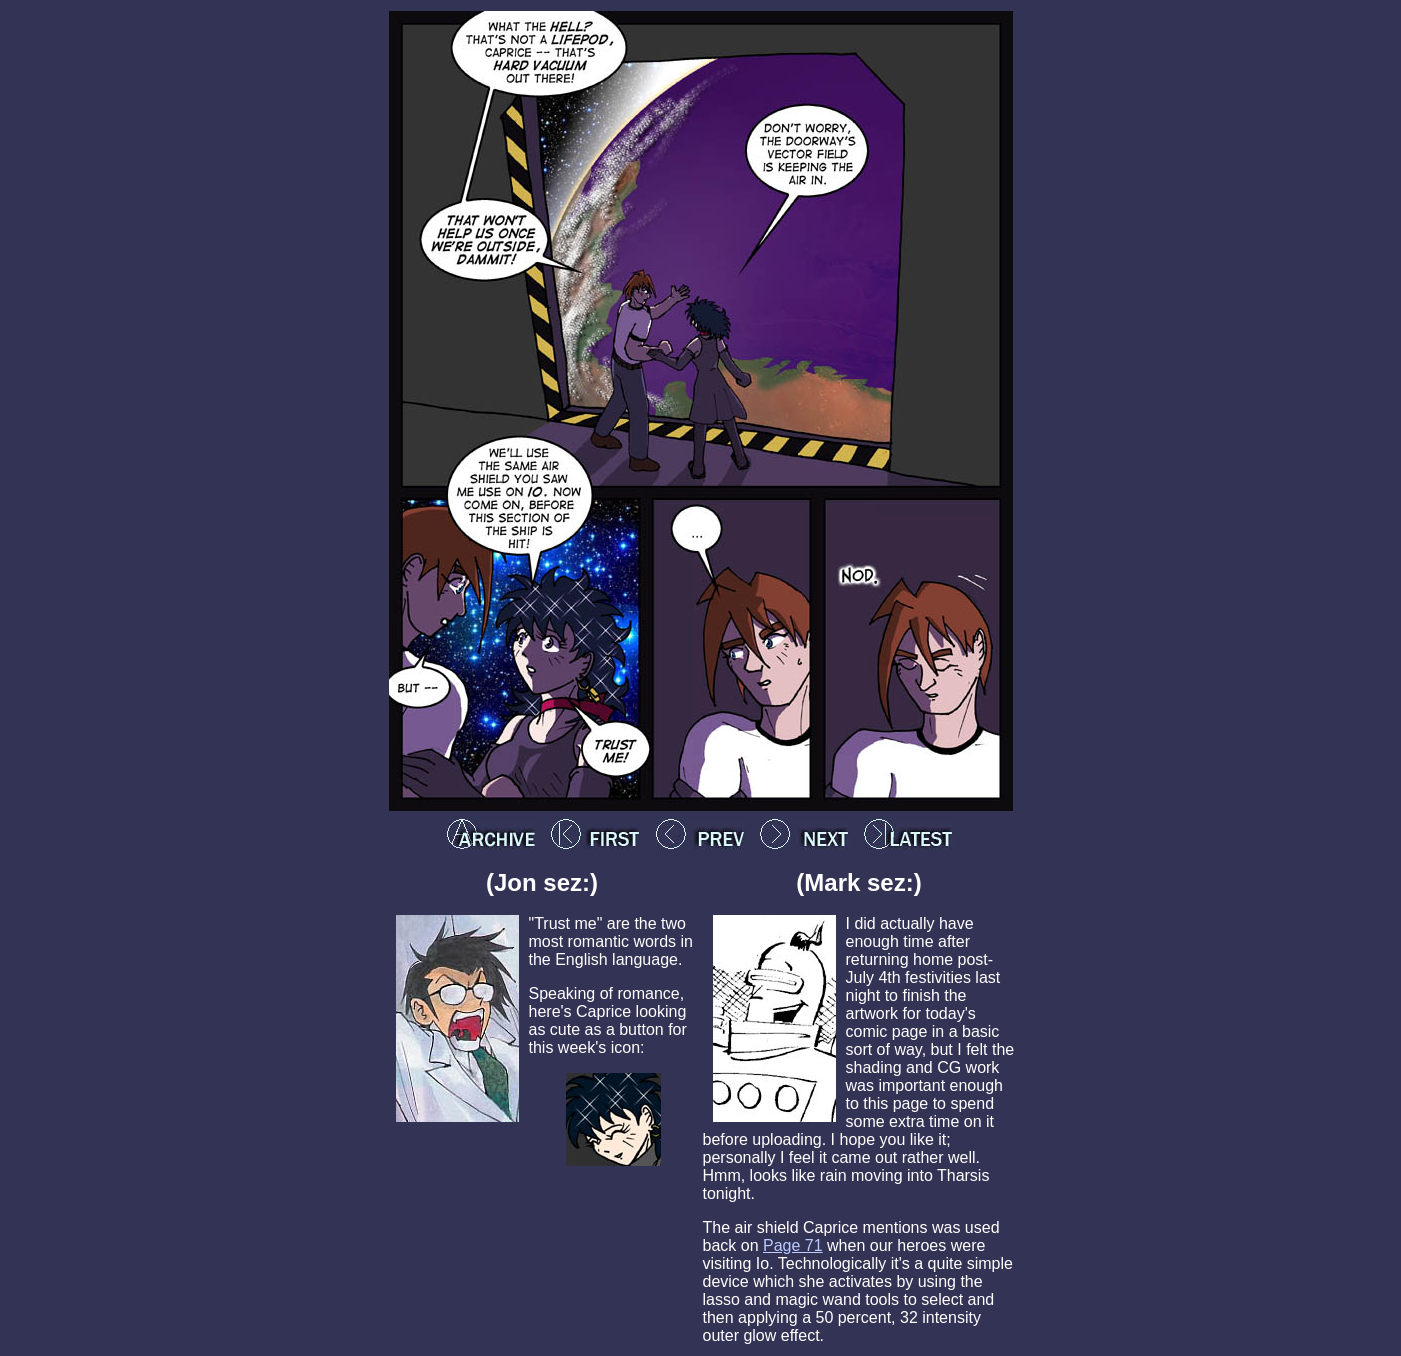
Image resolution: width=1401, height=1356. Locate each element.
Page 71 (793, 1245)
